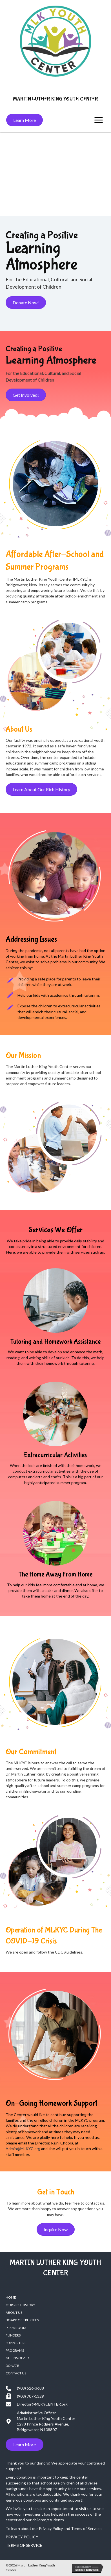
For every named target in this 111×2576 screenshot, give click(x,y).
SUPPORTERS (16, 2343)
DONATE (12, 2365)
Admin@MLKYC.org (23, 2148)
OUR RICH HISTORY (20, 2305)
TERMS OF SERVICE (24, 2545)
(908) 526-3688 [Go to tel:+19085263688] (30, 2388)
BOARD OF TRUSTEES (22, 2320)
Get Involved (17, 2358)
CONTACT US (16, 2373)
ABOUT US (14, 2312)
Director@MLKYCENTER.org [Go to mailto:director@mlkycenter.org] (42, 2404)
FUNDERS (13, 2335)
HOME (11, 2297)
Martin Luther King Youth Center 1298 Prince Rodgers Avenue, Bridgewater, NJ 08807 (46, 2424)
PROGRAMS (15, 2350)
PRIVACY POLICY (22, 2536)
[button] (24, 120)
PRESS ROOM (16, 2328)
